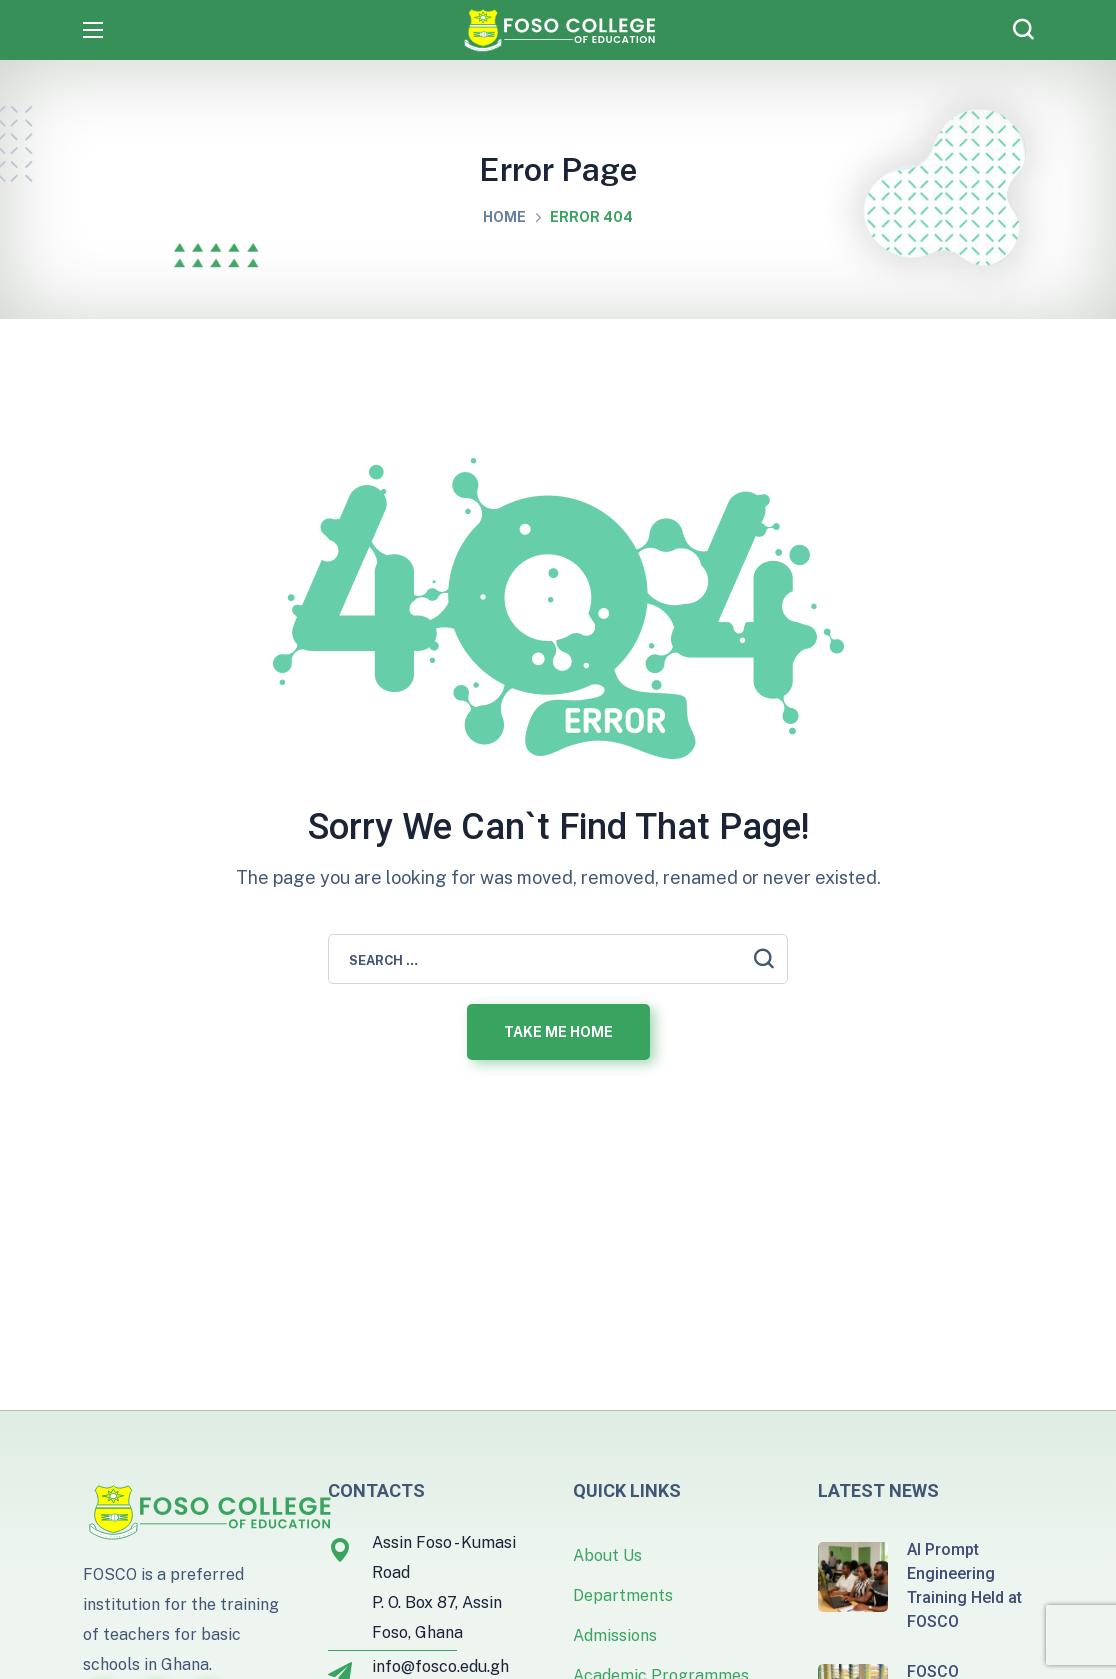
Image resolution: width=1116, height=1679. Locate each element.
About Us (607, 1555)
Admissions (615, 1635)
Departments (623, 1595)
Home (504, 217)
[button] (1023, 30)
